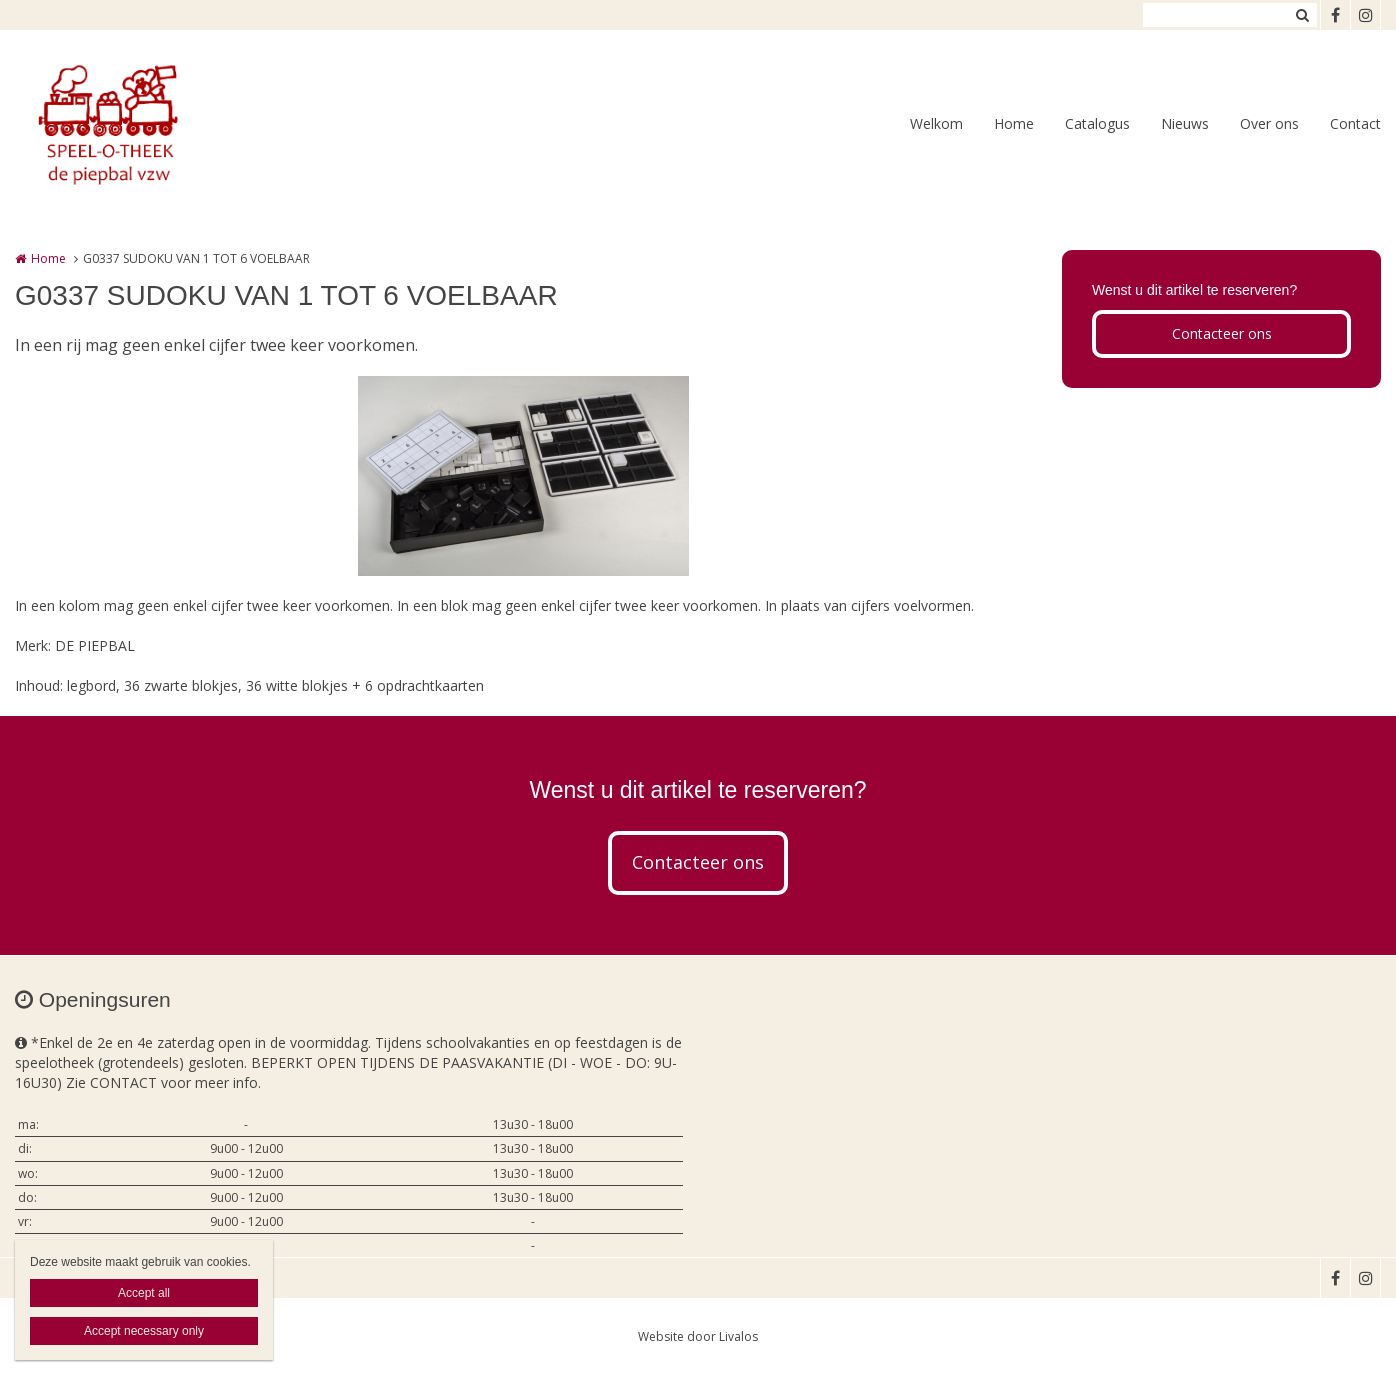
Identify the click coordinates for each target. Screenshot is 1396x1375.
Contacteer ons (1222, 333)
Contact (1355, 123)
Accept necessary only (144, 1331)
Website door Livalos (698, 1336)
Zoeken (1302, 15)
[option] (523, 476)
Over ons (1269, 123)
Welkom (936, 123)
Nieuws (1185, 123)
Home (1014, 123)
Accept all (144, 1293)
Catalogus (1097, 123)
